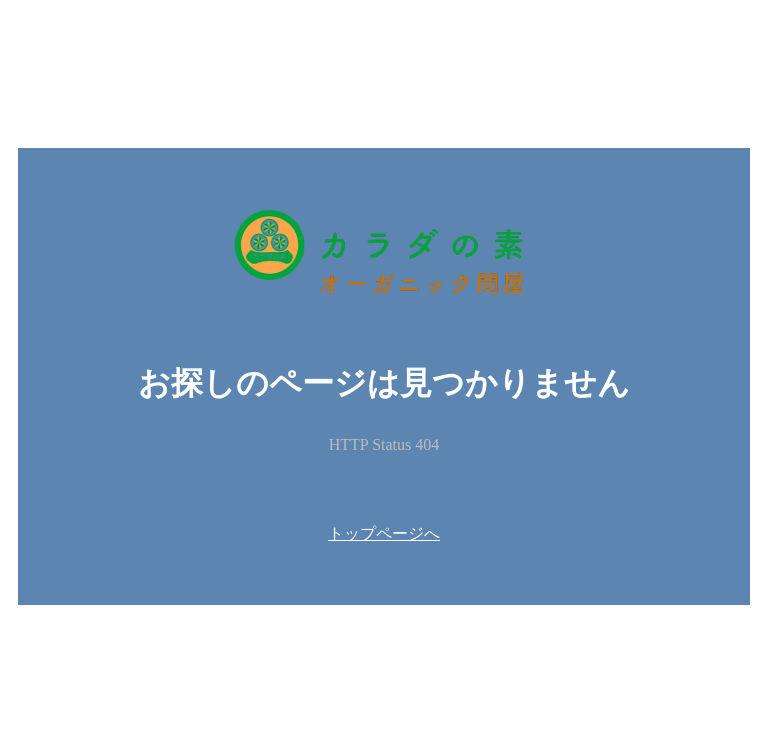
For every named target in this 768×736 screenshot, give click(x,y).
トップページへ (384, 533)
